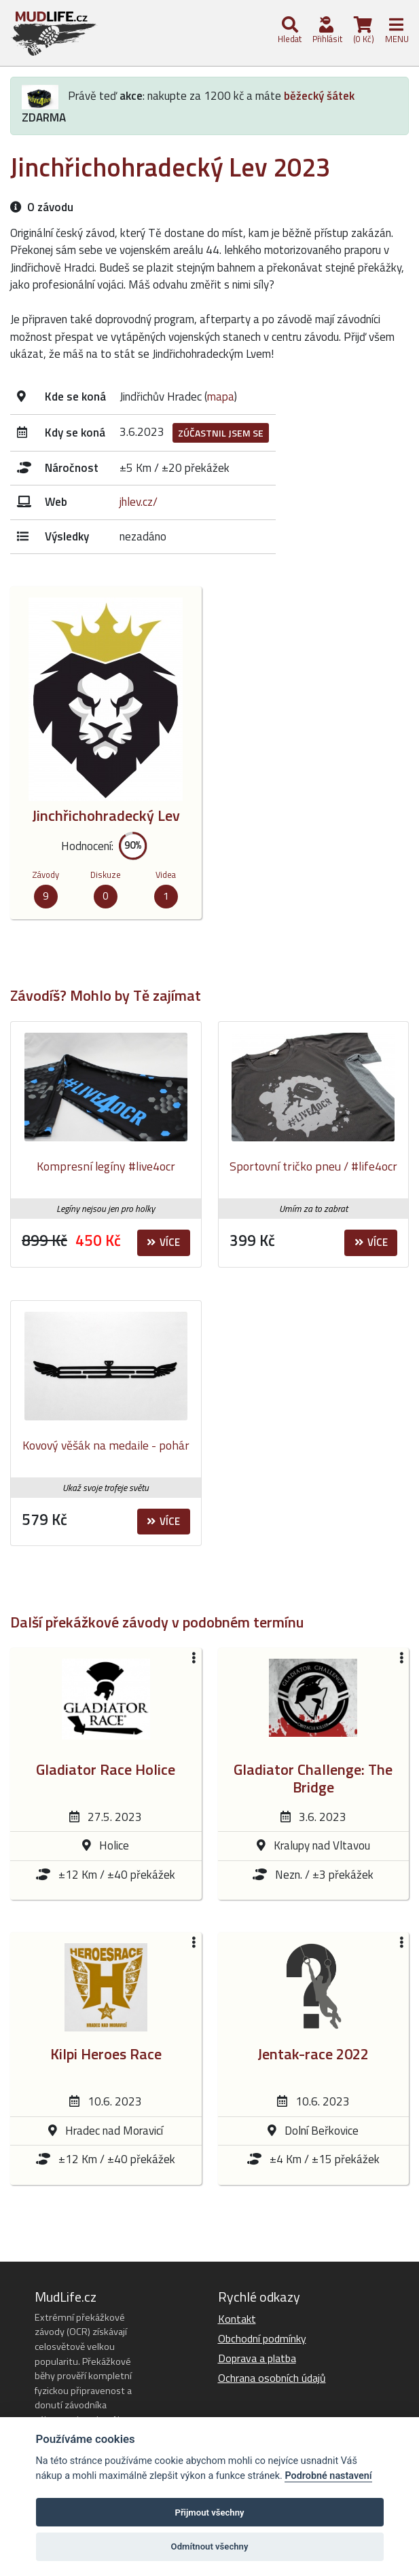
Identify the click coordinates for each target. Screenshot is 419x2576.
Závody (45, 874)
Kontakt (237, 2319)
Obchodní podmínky (262, 2338)
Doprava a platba (257, 2358)
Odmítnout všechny (210, 2546)
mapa (220, 396)
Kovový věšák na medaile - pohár (105, 1445)
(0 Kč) (362, 30)
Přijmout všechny (209, 2512)
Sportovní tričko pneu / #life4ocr (313, 1166)
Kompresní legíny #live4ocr (106, 1166)
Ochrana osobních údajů (272, 2378)
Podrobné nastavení (328, 2476)
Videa (166, 874)
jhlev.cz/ (139, 502)
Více (163, 1242)
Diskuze (105, 874)
